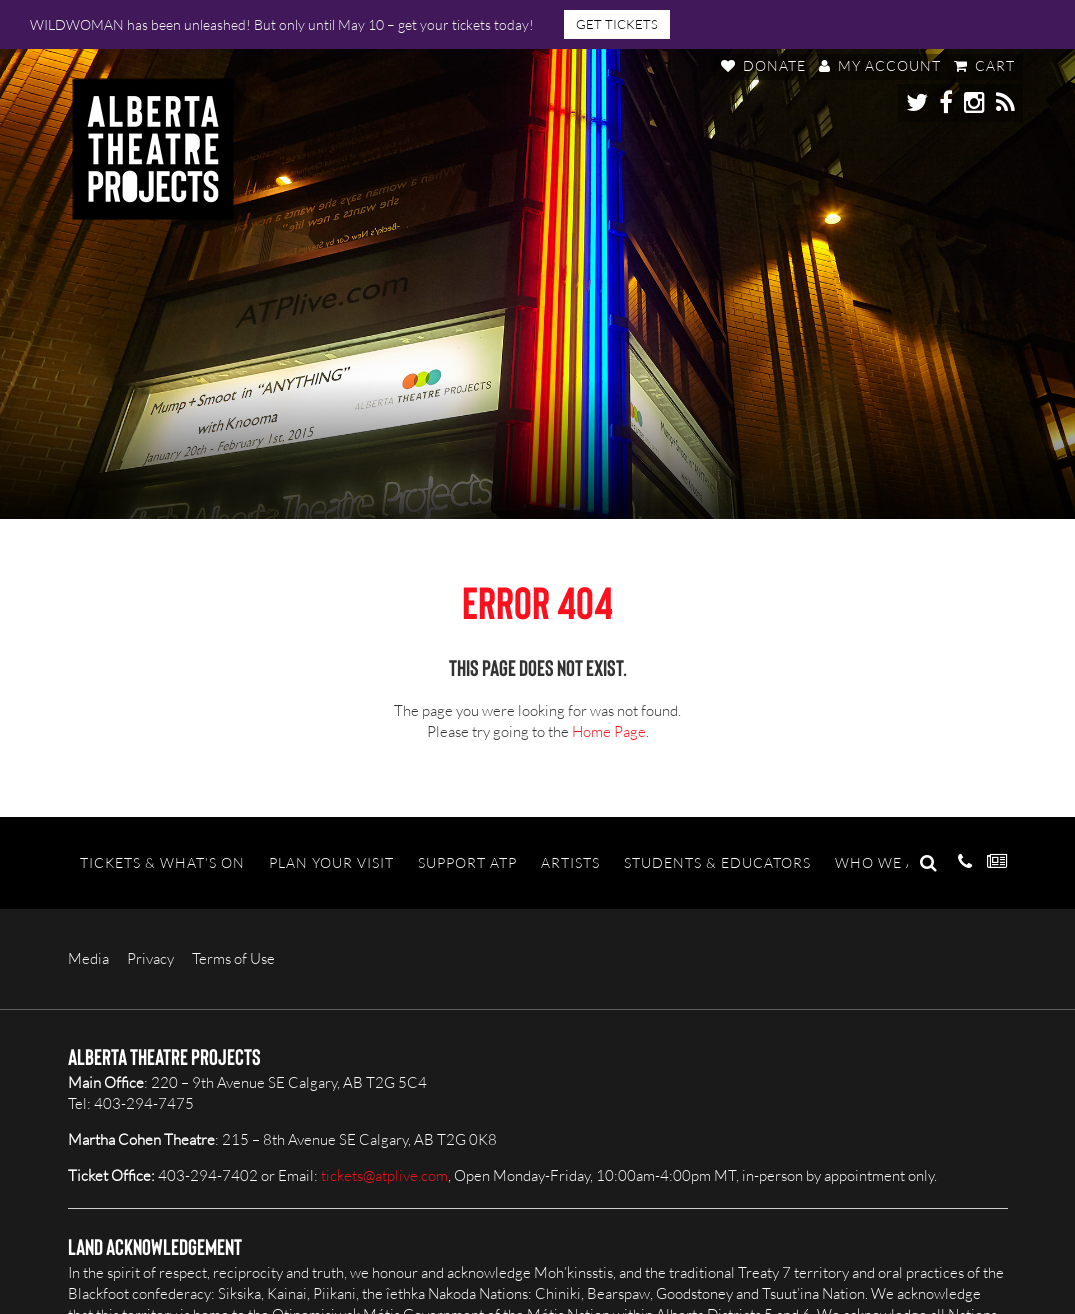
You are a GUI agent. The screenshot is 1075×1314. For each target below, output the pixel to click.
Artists (570, 862)
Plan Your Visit (331, 862)
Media (88, 958)
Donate (763, 65)
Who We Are (885, 862)
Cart (984, 65)
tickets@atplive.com (384, 1175)
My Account (880, 65)
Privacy (150, 958)
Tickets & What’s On (162, 862)
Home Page (609, 731)
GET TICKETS (617, 24)
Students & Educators (717, 862)
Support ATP (467, 862)
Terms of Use (233, 958)
